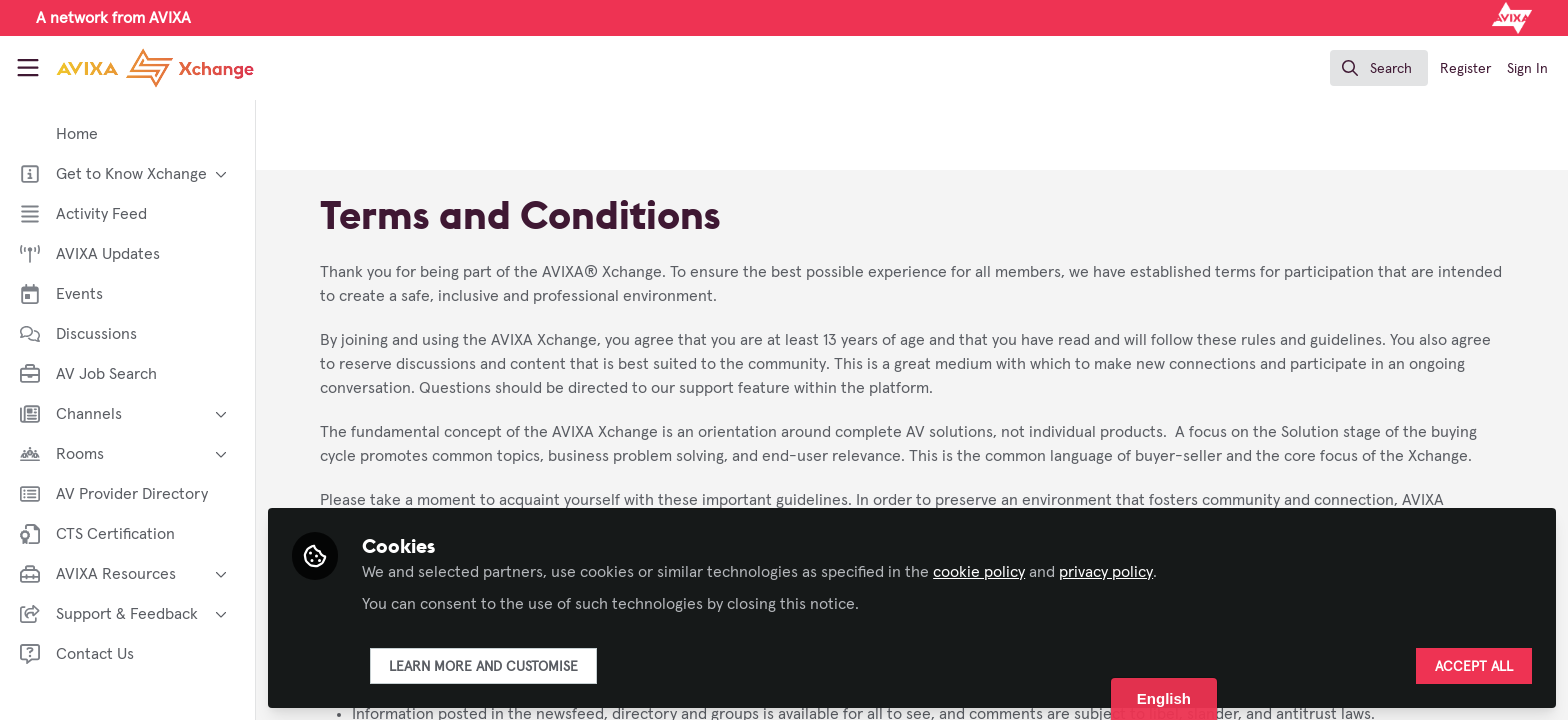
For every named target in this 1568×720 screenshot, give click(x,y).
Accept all (1474, 667)
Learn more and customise (483, 667)
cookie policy (979, 572)
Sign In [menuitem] (1527, 69)
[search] (1379, 68)
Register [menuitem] (1465, 69)
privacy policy (1106, 572)
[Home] (139, 68)
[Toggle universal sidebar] (28, 68)
